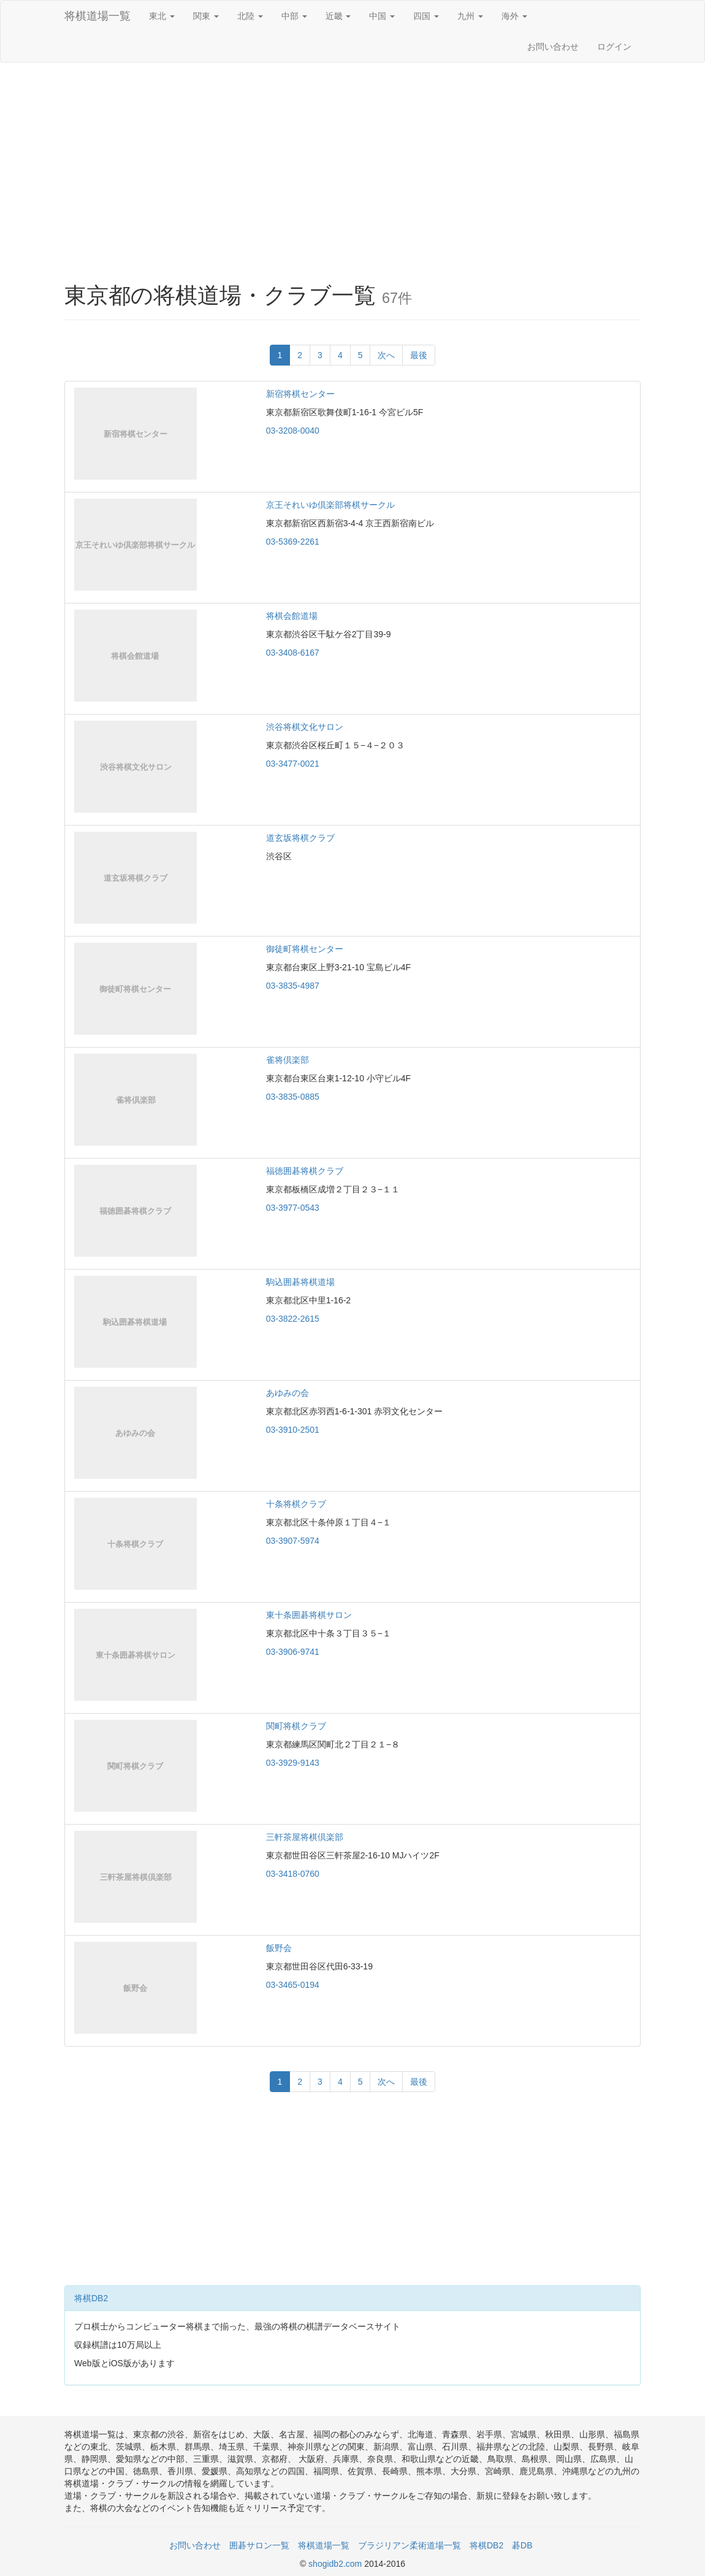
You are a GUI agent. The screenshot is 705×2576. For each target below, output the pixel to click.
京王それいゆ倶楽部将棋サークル (330, 505)
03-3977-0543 (292, 1208)
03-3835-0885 (292, 1097)
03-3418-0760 (292, 1874)
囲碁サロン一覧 (259, 2545)
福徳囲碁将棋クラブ (304, 1171)
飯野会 (279, 1948)
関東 (206, 16)
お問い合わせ (553, 47)
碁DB (522, 2545)
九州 (470, 16)
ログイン (614, 47)
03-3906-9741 (292, 1652)
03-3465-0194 (292, 1985)
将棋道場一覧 (97, 16)
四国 (426, 16)
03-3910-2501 (292, 1430)
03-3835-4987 (292, 986)
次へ (386, 355)
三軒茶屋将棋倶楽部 (304, 1837)
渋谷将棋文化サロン (304, 727)
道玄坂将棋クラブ (300, 838)
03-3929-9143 (292, 1763)
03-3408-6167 (292, 652)
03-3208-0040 (292, 430)
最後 (418, 355)
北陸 (250, 16)
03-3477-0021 (292, 764)
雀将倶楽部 (287, 1060)
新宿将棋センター (300, 394)
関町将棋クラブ (296, 1726)
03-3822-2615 (292, 1319)
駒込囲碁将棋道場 (300, 1282)
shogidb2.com (336, 2564)
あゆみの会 (287, 1393)
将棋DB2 (91, 2298)
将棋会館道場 (292, 616)
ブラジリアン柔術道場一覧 (409, 2545)
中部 (294, 16)
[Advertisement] (352, 161)
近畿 (338, 16)
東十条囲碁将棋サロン (309, 1615)
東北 (162, 16)
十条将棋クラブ (296, 1504)
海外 (514, 16)
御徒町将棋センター (304, 949)
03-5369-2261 (292, 541)
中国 (382, 16)
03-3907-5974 (292, 1541)
